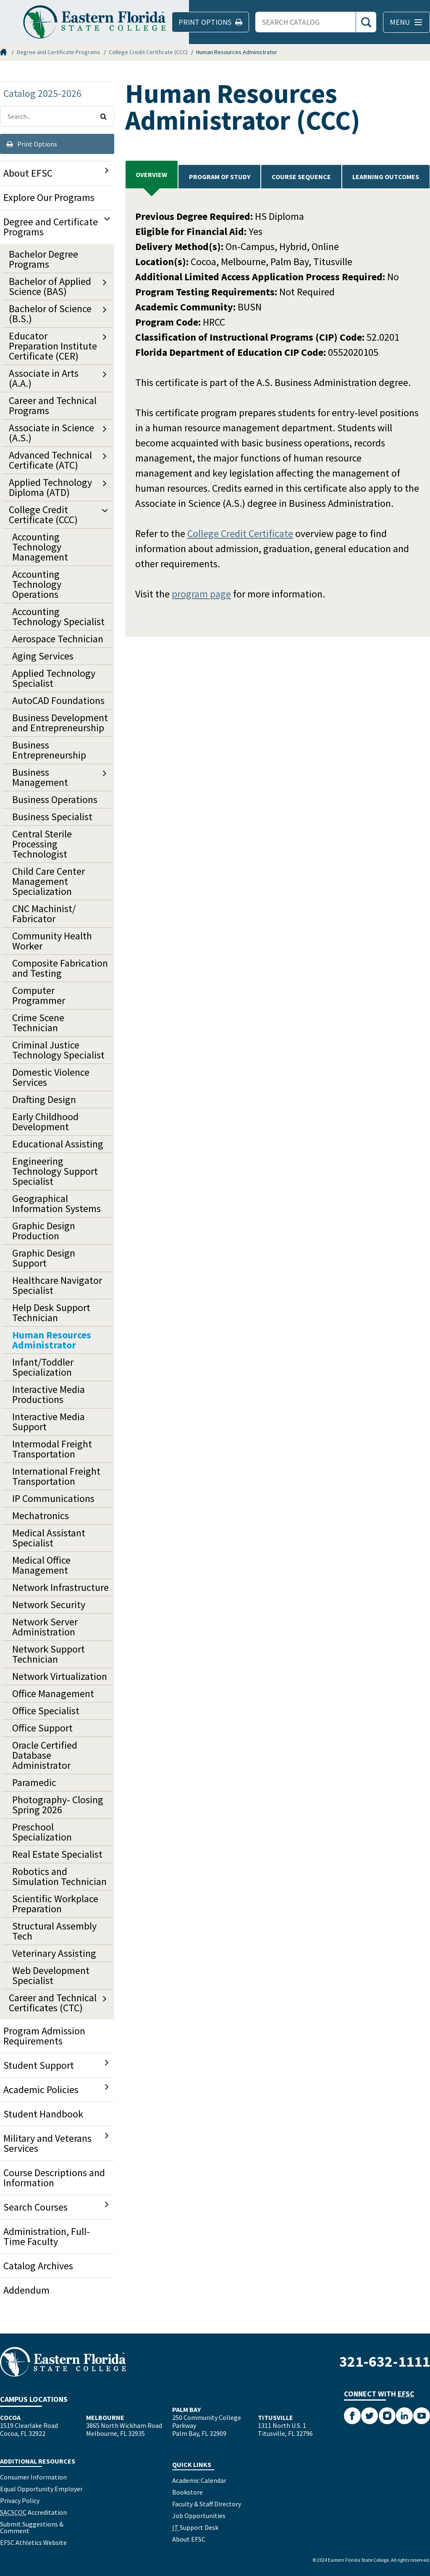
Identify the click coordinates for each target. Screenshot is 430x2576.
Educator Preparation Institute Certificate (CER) (53, 345)
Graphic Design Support (43, 1258)
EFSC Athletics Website (33, 2542)
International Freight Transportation (56, 1476)
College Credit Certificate (240, 533)
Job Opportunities (198, 2515)
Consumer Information (33, 2477)
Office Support (42, 1727)
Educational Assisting (57, 1143)
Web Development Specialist (50, 1975)
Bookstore (187, 2492)
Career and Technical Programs (53, 405)
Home (4, 52)
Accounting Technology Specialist (58, 616)
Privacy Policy (19, 2500)
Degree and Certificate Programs (58, 52)
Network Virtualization (59, 1676)
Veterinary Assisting (54, 1953)
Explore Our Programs (48, 197)
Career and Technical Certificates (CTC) (53, 2002)
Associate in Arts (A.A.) (44, 378)
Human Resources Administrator (51, 1339)
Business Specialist (52, 816)
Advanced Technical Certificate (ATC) (50, 460)
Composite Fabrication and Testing (60, 968)
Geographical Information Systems (56, 1203)
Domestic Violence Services (50, 1077)
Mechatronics (40, 1515)
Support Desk (195, 2527)
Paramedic (34, 1782)
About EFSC (27, 173)
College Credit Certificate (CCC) (148, 52)
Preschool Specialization (42, 1831)
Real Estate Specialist (57, 1854)
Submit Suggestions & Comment (31, 2527)
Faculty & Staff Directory (206, 2504)
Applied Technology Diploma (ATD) (50, 487)
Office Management (53, 1693)
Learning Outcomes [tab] (385, 176)
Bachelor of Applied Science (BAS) (50, 286)
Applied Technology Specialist (53, 678)
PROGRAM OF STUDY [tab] (219, 176)
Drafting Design (44, 1099)
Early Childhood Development (45, 1121)
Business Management (40, 777)
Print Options (32, 144)
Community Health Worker (52, 940)
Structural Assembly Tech (54, 1930)
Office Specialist (45, 1710)
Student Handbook (43, 2113)
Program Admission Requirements (44, 2035)
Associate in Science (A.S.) (51, 432)
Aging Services (42, 655)
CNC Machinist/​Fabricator (44, 913)
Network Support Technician (48, 1654)
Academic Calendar (199, 2480)
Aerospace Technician (57, 638)
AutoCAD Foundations (58, 700)
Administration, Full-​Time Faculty (46, 2236)
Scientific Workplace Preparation (55, 1903)
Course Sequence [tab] (301, 176)
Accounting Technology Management (40, 546)
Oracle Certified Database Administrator (44, 1755)
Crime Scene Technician (38, 1022)
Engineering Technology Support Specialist (55, 1171)
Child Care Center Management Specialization (48, 881)
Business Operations (54, 799)
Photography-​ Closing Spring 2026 (57, 1804)
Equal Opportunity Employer (41, 2489)
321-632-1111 (384, 2361)
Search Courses (35, 2207)
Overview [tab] (151, 174)
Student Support (38, 2065)
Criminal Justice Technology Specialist (58, 1049)
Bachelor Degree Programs (43, 259)
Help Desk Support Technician (51, 1312)
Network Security (48, 1604)
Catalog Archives (38, 2265)
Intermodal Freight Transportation (52, 1448)
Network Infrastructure (60, 1587)
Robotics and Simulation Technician (59, 1876)
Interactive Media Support (48, 1421)
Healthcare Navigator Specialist (57, 1285)
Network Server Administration (45, 1626)
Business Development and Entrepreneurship (60, 722)
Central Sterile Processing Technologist (42, 843)
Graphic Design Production (43, 1230)
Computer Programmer (38, 995)
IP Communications (53, 1498)
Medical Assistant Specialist (48, 1537)
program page (201, 593)
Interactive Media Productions (48, 1394)
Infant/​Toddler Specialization (42, 1367)
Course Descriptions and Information (54, 2177)
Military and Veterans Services (47, 2143)
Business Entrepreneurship (49, 749)
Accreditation (33, 2512)
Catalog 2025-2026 (42, 93)
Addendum (26, 2290)
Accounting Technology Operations (36, 584)
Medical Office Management (41, 1565)
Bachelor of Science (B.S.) (50, 313)
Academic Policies (41, 2089)
